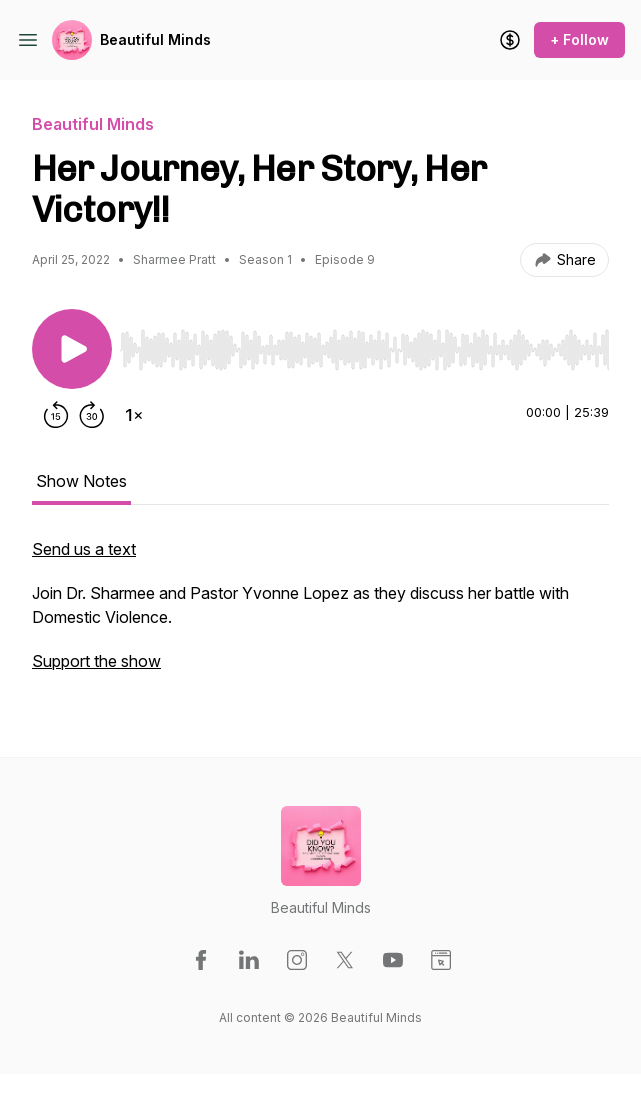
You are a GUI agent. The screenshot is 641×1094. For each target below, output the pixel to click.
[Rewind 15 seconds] (56, 415)
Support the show (96, 661)
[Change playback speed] (134, 415)
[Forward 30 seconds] (92, 415)
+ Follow (579, 39)
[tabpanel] (320, 615)
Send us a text (84, 549)
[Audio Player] (364, 344)
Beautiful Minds (155, 39)
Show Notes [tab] (81, 481)
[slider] (364, 350)
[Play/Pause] (72, 349)
